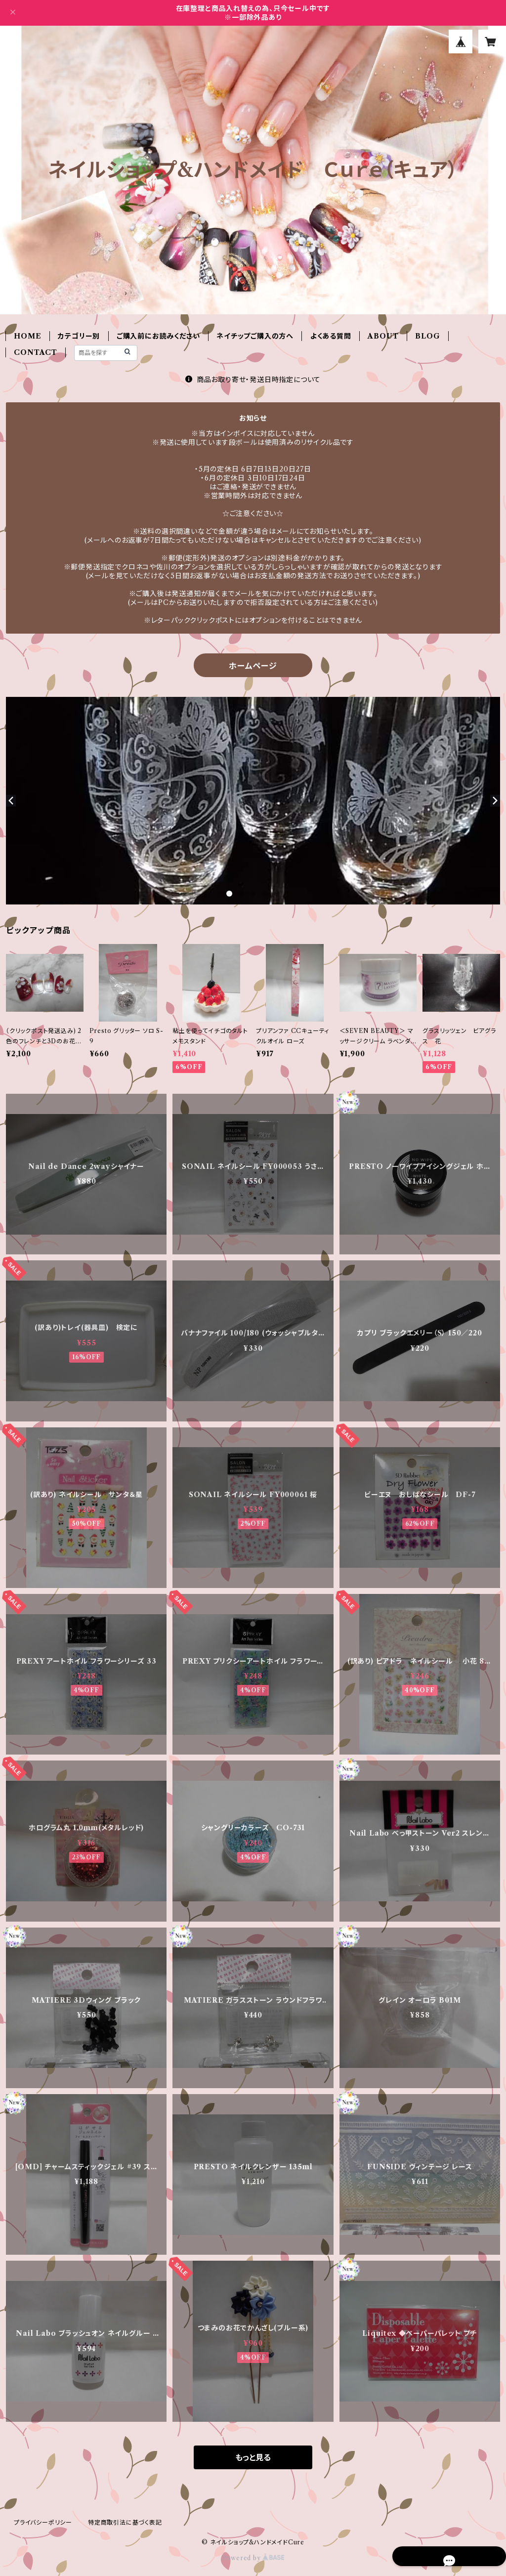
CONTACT (35, 352)
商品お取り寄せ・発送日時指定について (253, 379)
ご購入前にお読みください (158, 336)
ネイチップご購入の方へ (255, 336)
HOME (27, 336)
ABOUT (383, 336)
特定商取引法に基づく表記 (125, 2522)
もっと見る (253, 2457)
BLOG (427, 336)
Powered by (253, 2558)
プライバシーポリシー (43, 2522)
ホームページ (253, 666)
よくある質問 (330, 336)
